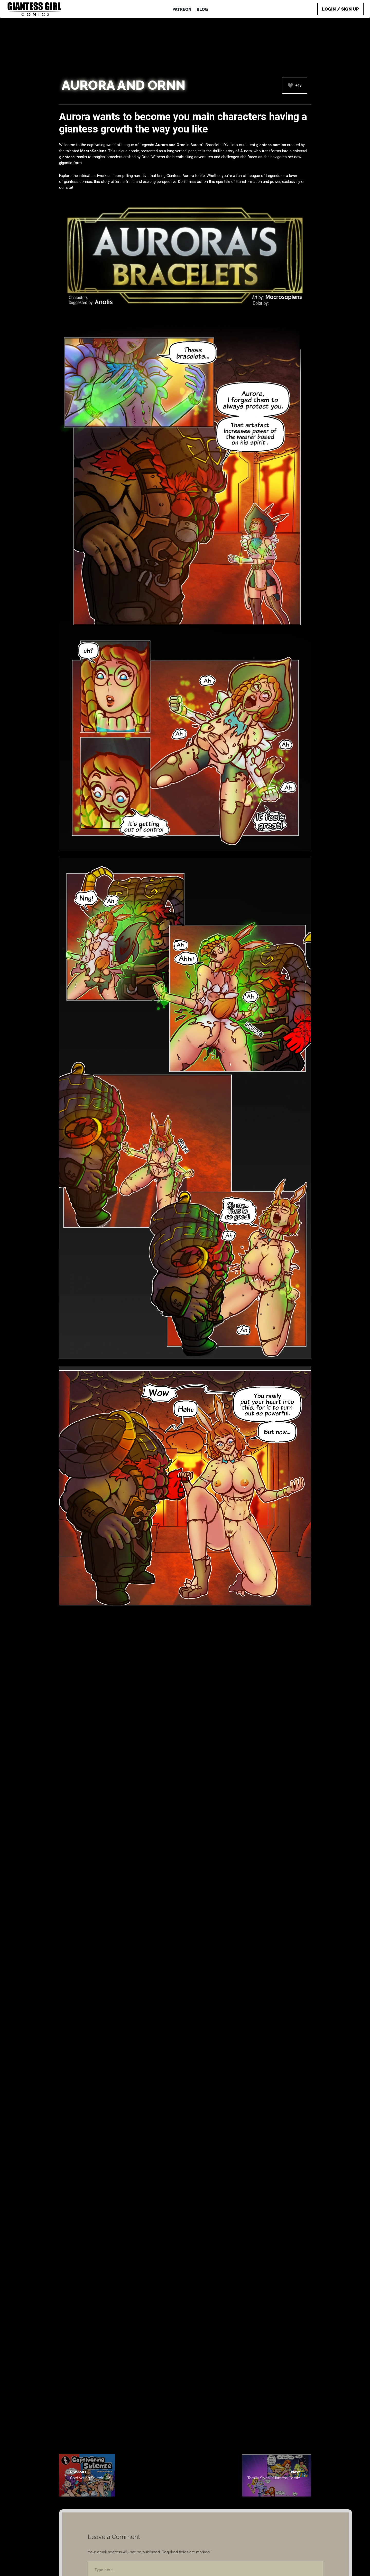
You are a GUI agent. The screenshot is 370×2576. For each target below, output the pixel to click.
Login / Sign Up (340, 9)
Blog (202, 9)
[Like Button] (290, 85)
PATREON (181, 9)
